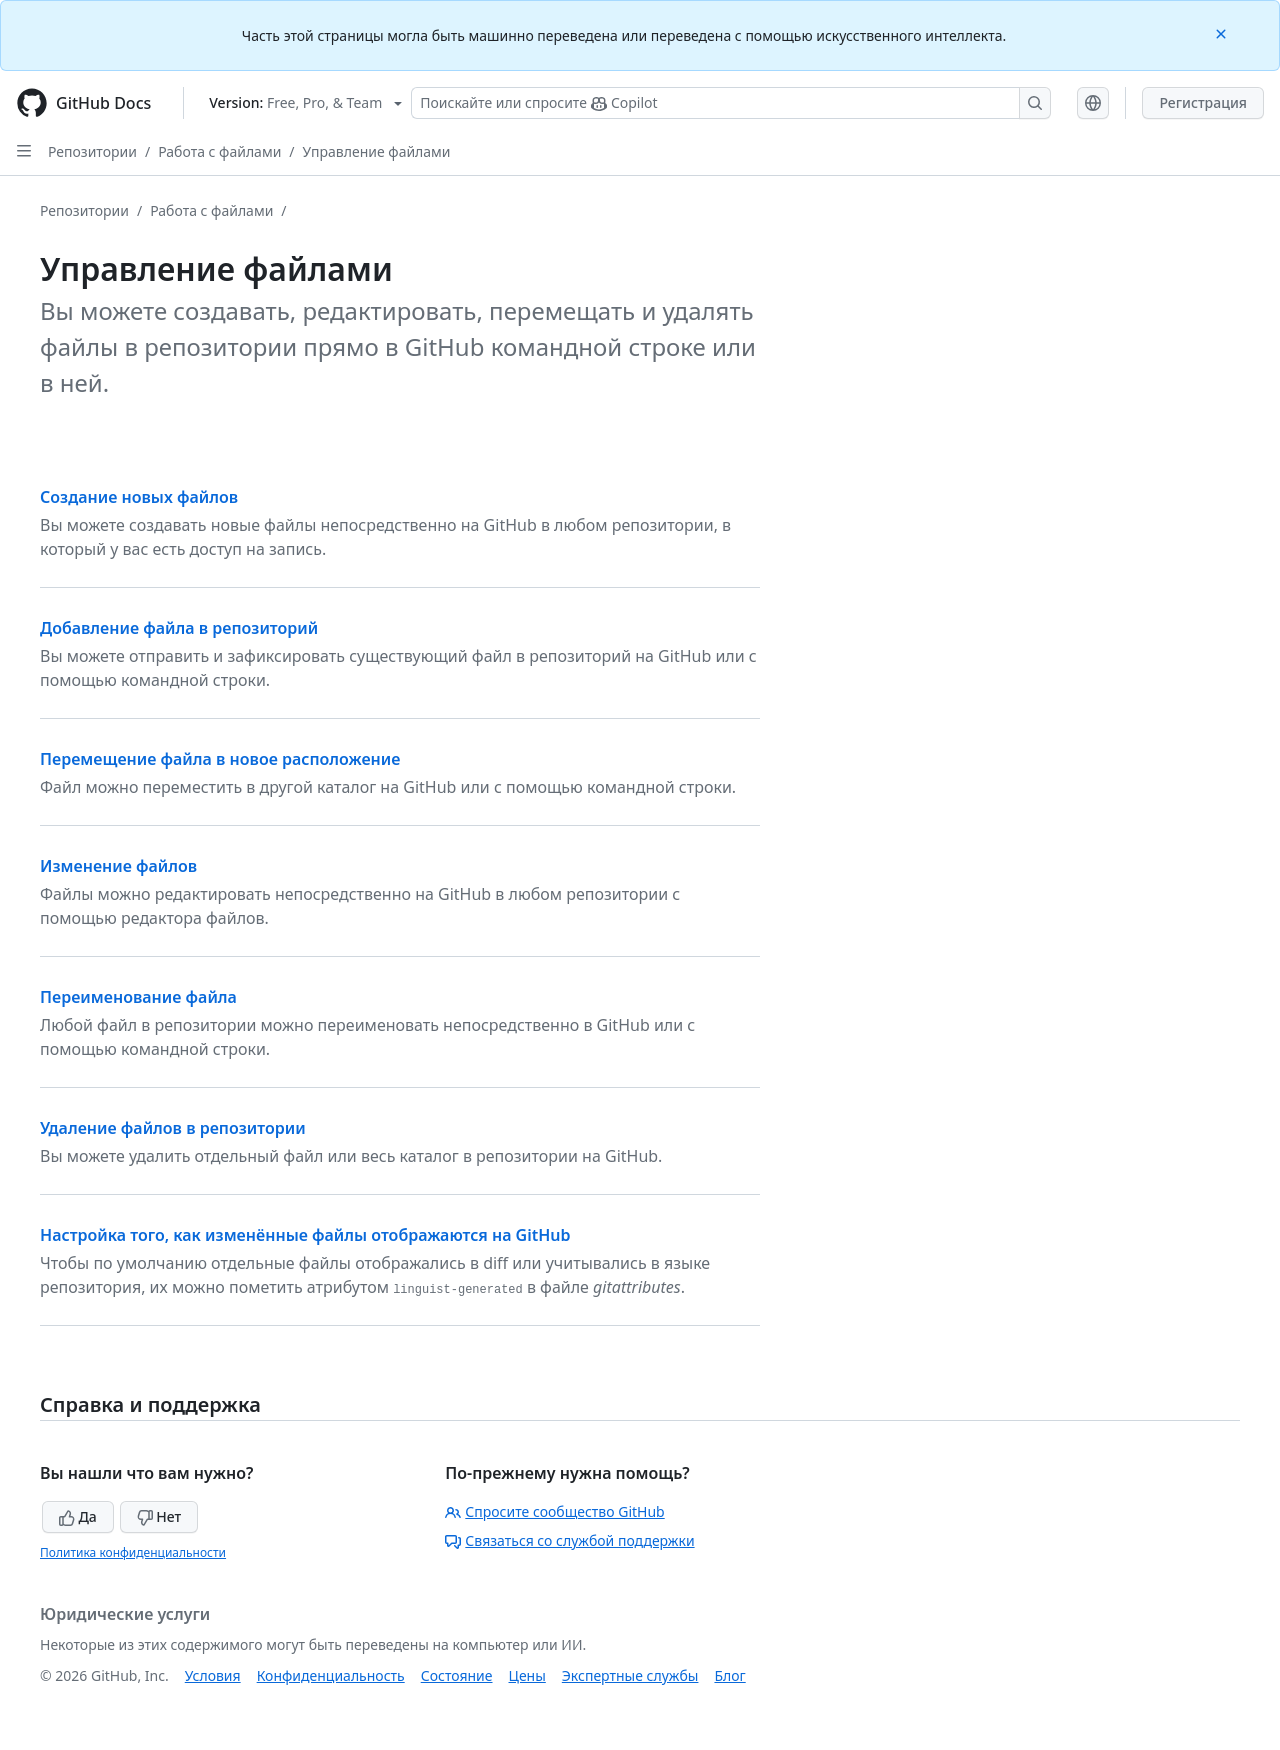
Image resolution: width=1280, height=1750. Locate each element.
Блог (729, 1675)
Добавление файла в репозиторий (179, 628)
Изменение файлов (118, 866)
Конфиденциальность (331, 1675)
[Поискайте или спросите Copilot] (731, 103)
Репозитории (92, 151)
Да (78, 1516)
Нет (159, 1516)
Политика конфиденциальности (133, 1552)
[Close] (1223, 32)
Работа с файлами (219, 151)
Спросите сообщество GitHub (554, 1511)
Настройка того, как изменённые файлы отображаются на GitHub (305, 1235)
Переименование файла (138, 997)
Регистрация (1203, 102)
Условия (213, 1675)
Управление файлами (377, 151)
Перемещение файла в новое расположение (220, 759)
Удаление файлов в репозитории (173, 1128)
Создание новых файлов (139, 497)
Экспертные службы (630, 1675)
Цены (527, 1675)
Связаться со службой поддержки (569, 1540)
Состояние (457, 1675)
